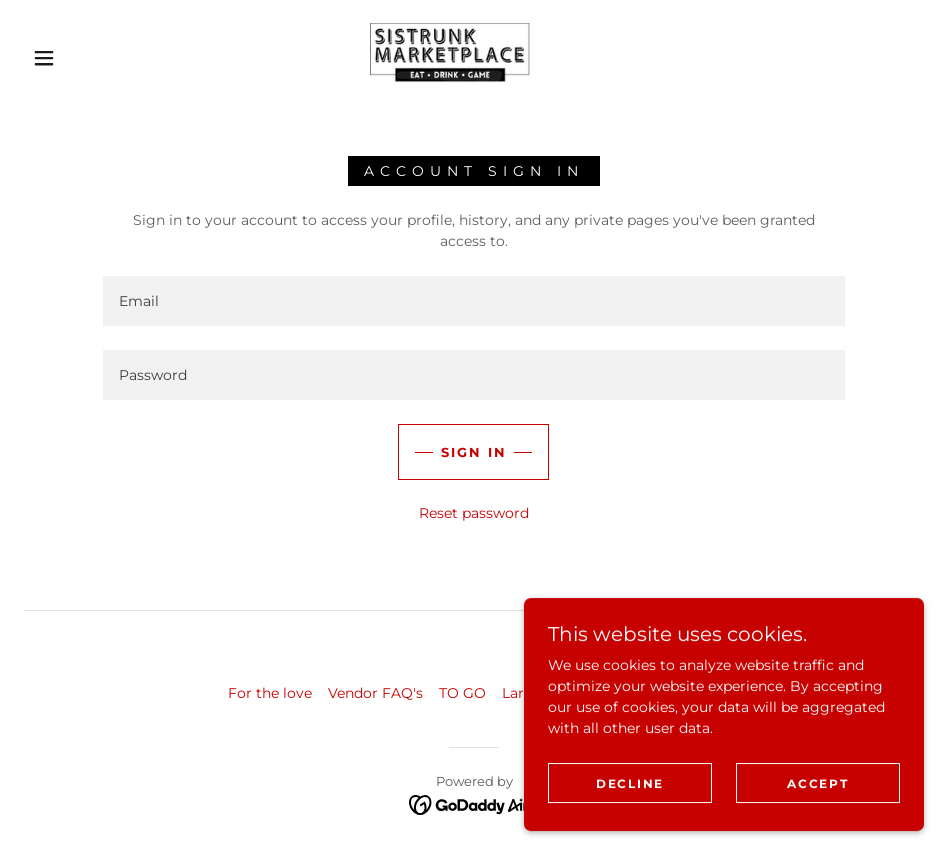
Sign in (473, 452)
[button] (45, 58)
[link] (450, 56)
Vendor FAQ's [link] (375, 693)
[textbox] (474, 301)
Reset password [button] (474, 513)
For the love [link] (270, 693)
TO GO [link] (462, 693)
